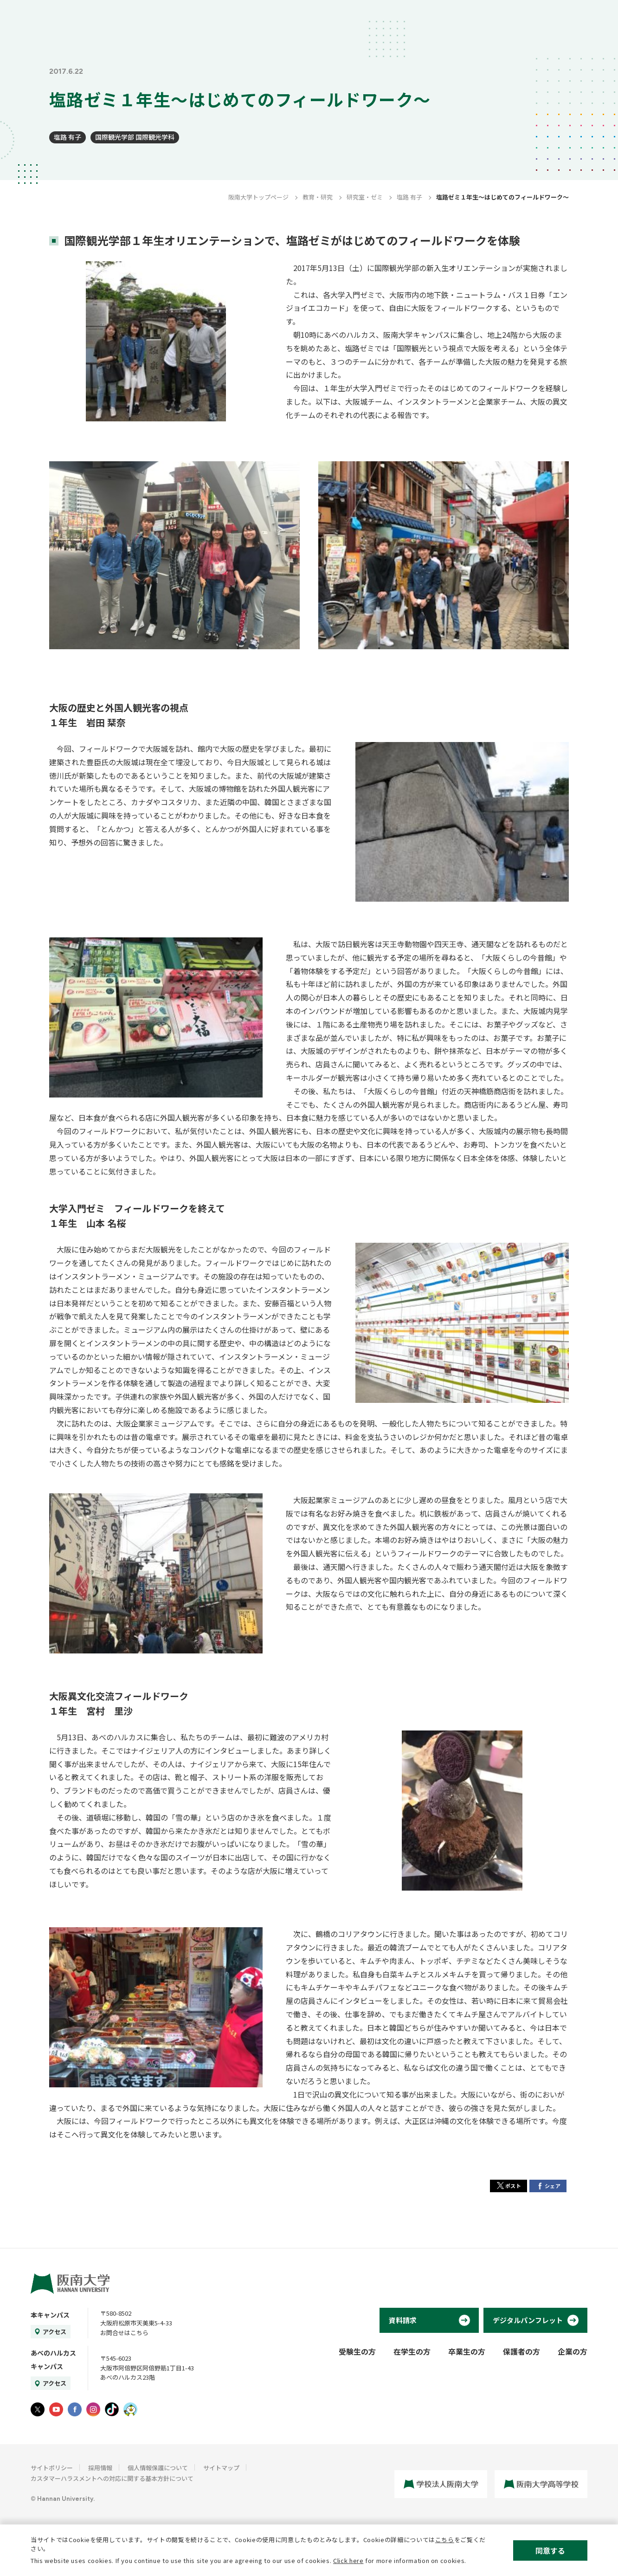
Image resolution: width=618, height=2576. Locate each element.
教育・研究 (318, 197)
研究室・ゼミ (365, 197)
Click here (348, 2560)
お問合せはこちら (124, 2332)
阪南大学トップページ (258, 197)
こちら (444, 2539)
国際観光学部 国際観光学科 (134, 137)
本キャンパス (50, 2314)
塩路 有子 (67, 137)
